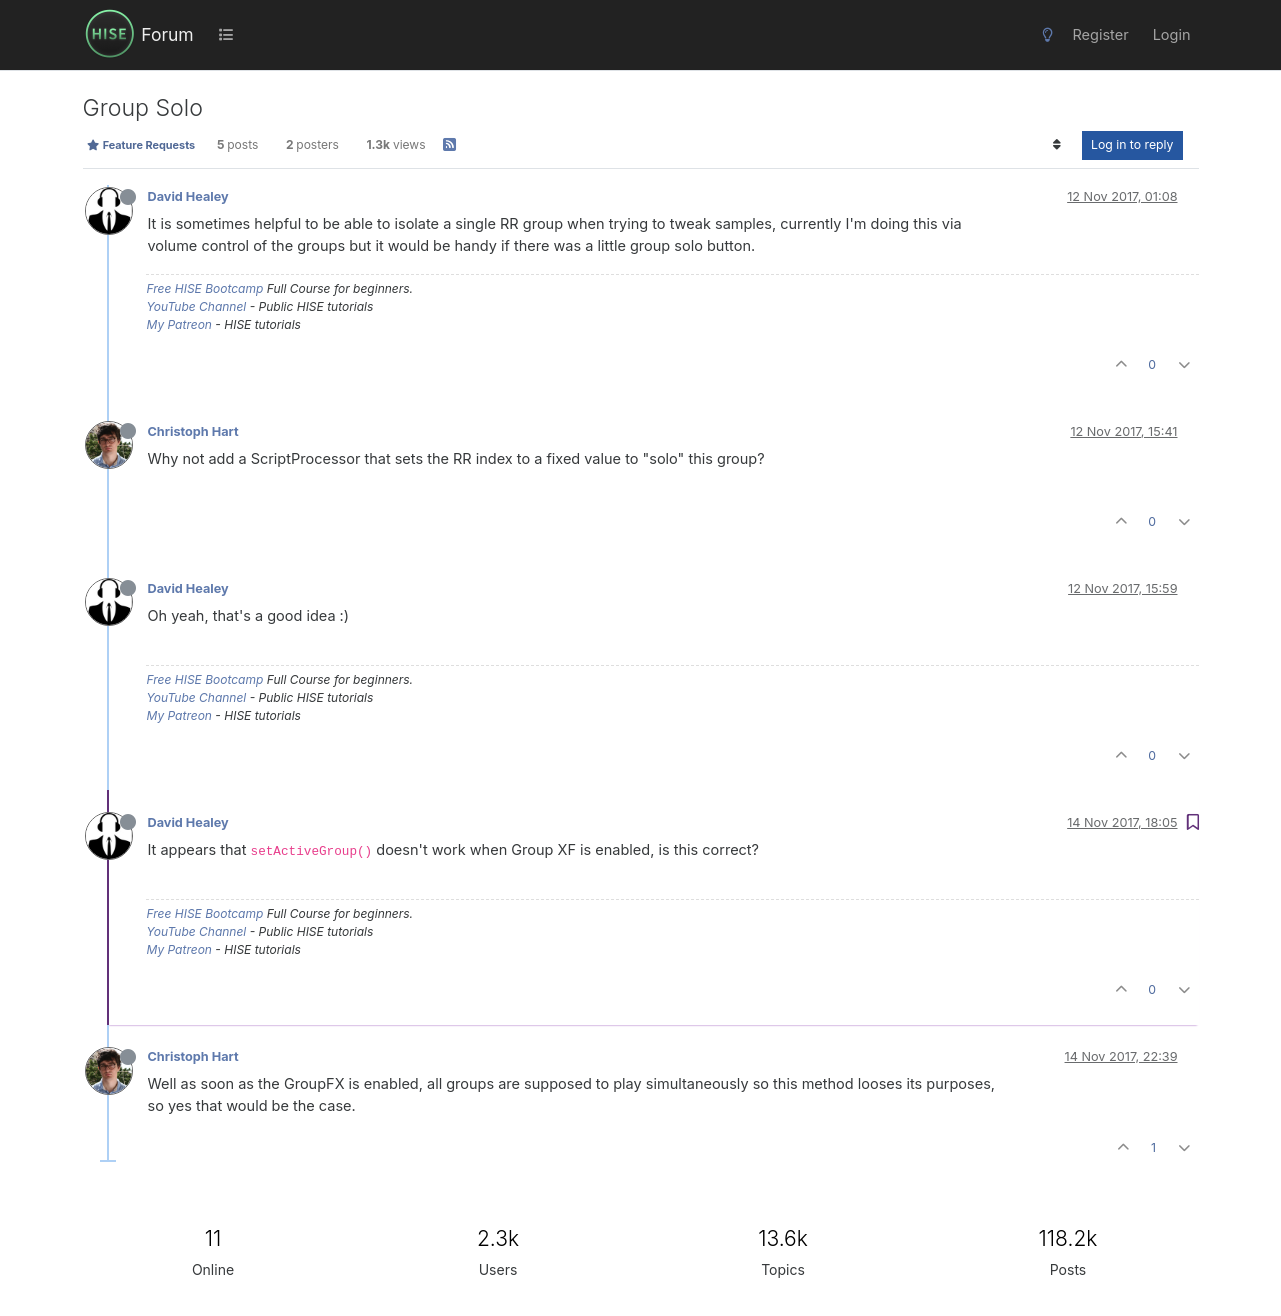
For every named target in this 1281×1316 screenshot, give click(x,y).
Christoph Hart (193, 431)
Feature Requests (141, 145)
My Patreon (179, 324)
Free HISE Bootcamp (205, 288)
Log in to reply (1132, 144)
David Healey (188, 196)
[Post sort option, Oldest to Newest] (1057, 145)
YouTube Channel (197, 306)
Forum (167, 34)
